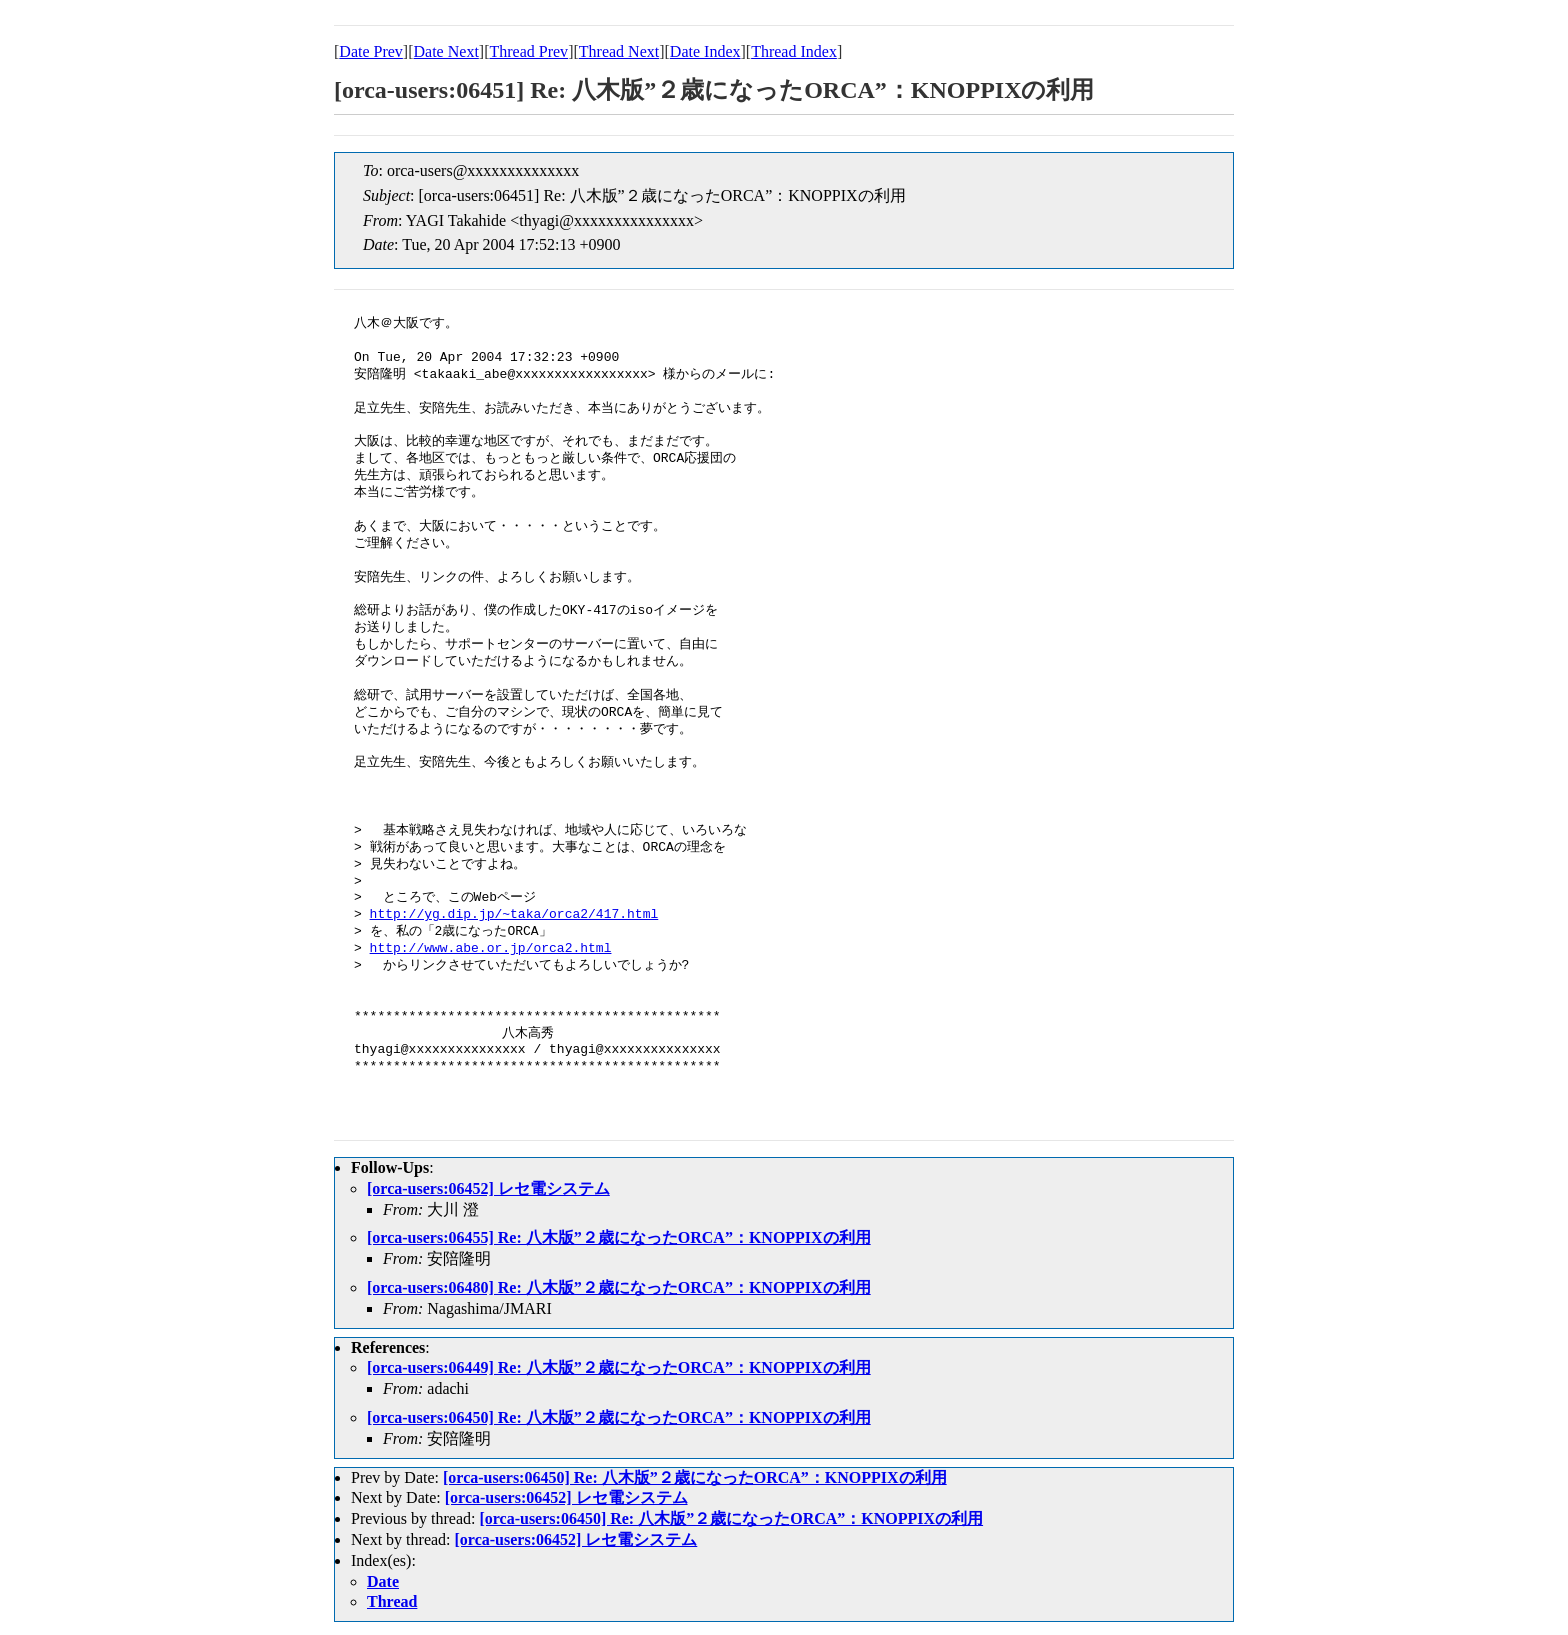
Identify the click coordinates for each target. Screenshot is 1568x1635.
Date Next (446, 51)
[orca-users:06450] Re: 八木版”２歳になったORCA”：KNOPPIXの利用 (619, 1417)
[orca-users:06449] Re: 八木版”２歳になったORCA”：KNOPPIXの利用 (619, 1367)
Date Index (705, 51)
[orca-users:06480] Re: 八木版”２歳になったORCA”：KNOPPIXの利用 (619, 1287)
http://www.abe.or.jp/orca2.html (491, 949)
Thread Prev (528, 51)
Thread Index (794, 51)
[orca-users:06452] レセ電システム (488, 1188)
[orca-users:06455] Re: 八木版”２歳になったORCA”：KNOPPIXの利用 (619, 1237)
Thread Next (619, 51)
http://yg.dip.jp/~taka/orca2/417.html (514, 915)
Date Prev (371, 51)
